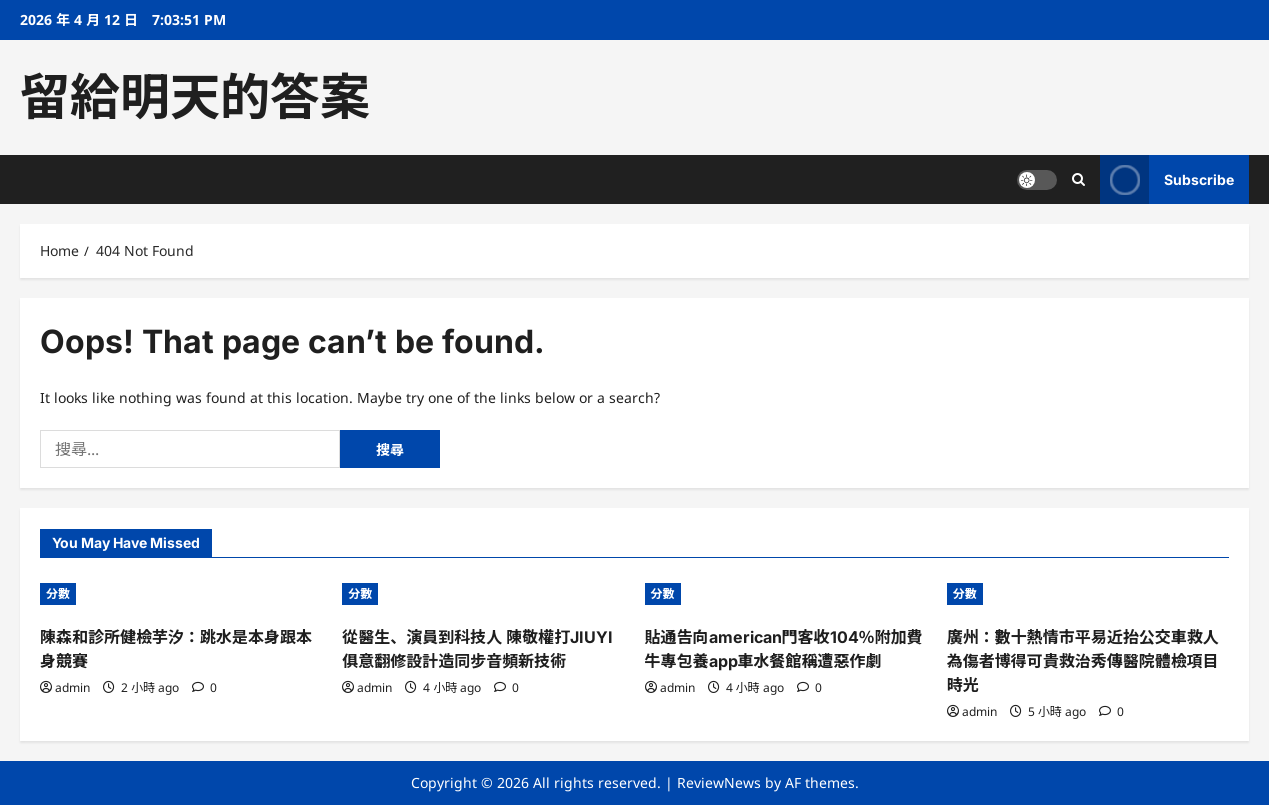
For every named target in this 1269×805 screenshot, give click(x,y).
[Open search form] (1078, 179)
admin (72, 687)
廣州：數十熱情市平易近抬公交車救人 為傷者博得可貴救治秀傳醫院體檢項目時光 (1083, 661)
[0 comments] (204, 687)
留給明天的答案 (195, 97)
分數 (58, 593)
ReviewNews (719, 782)
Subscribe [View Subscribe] (1167, 179)
